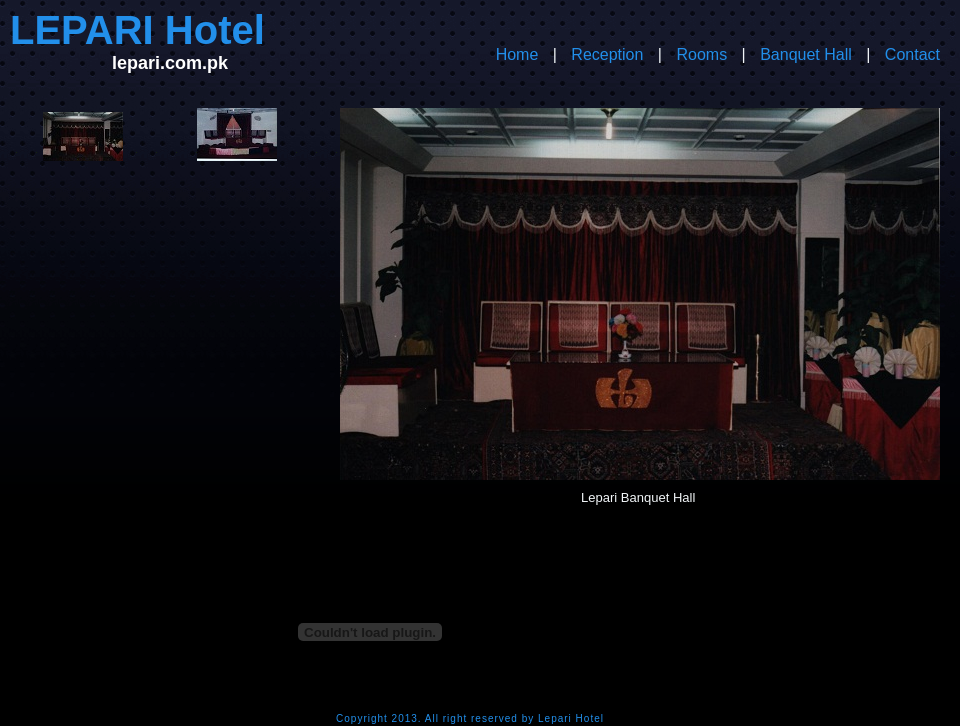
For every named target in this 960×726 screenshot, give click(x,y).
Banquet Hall (806, 54)
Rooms (701, 54)
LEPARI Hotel (137, 30)
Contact (912, 54)
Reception (607, 54)
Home (517, 54)
